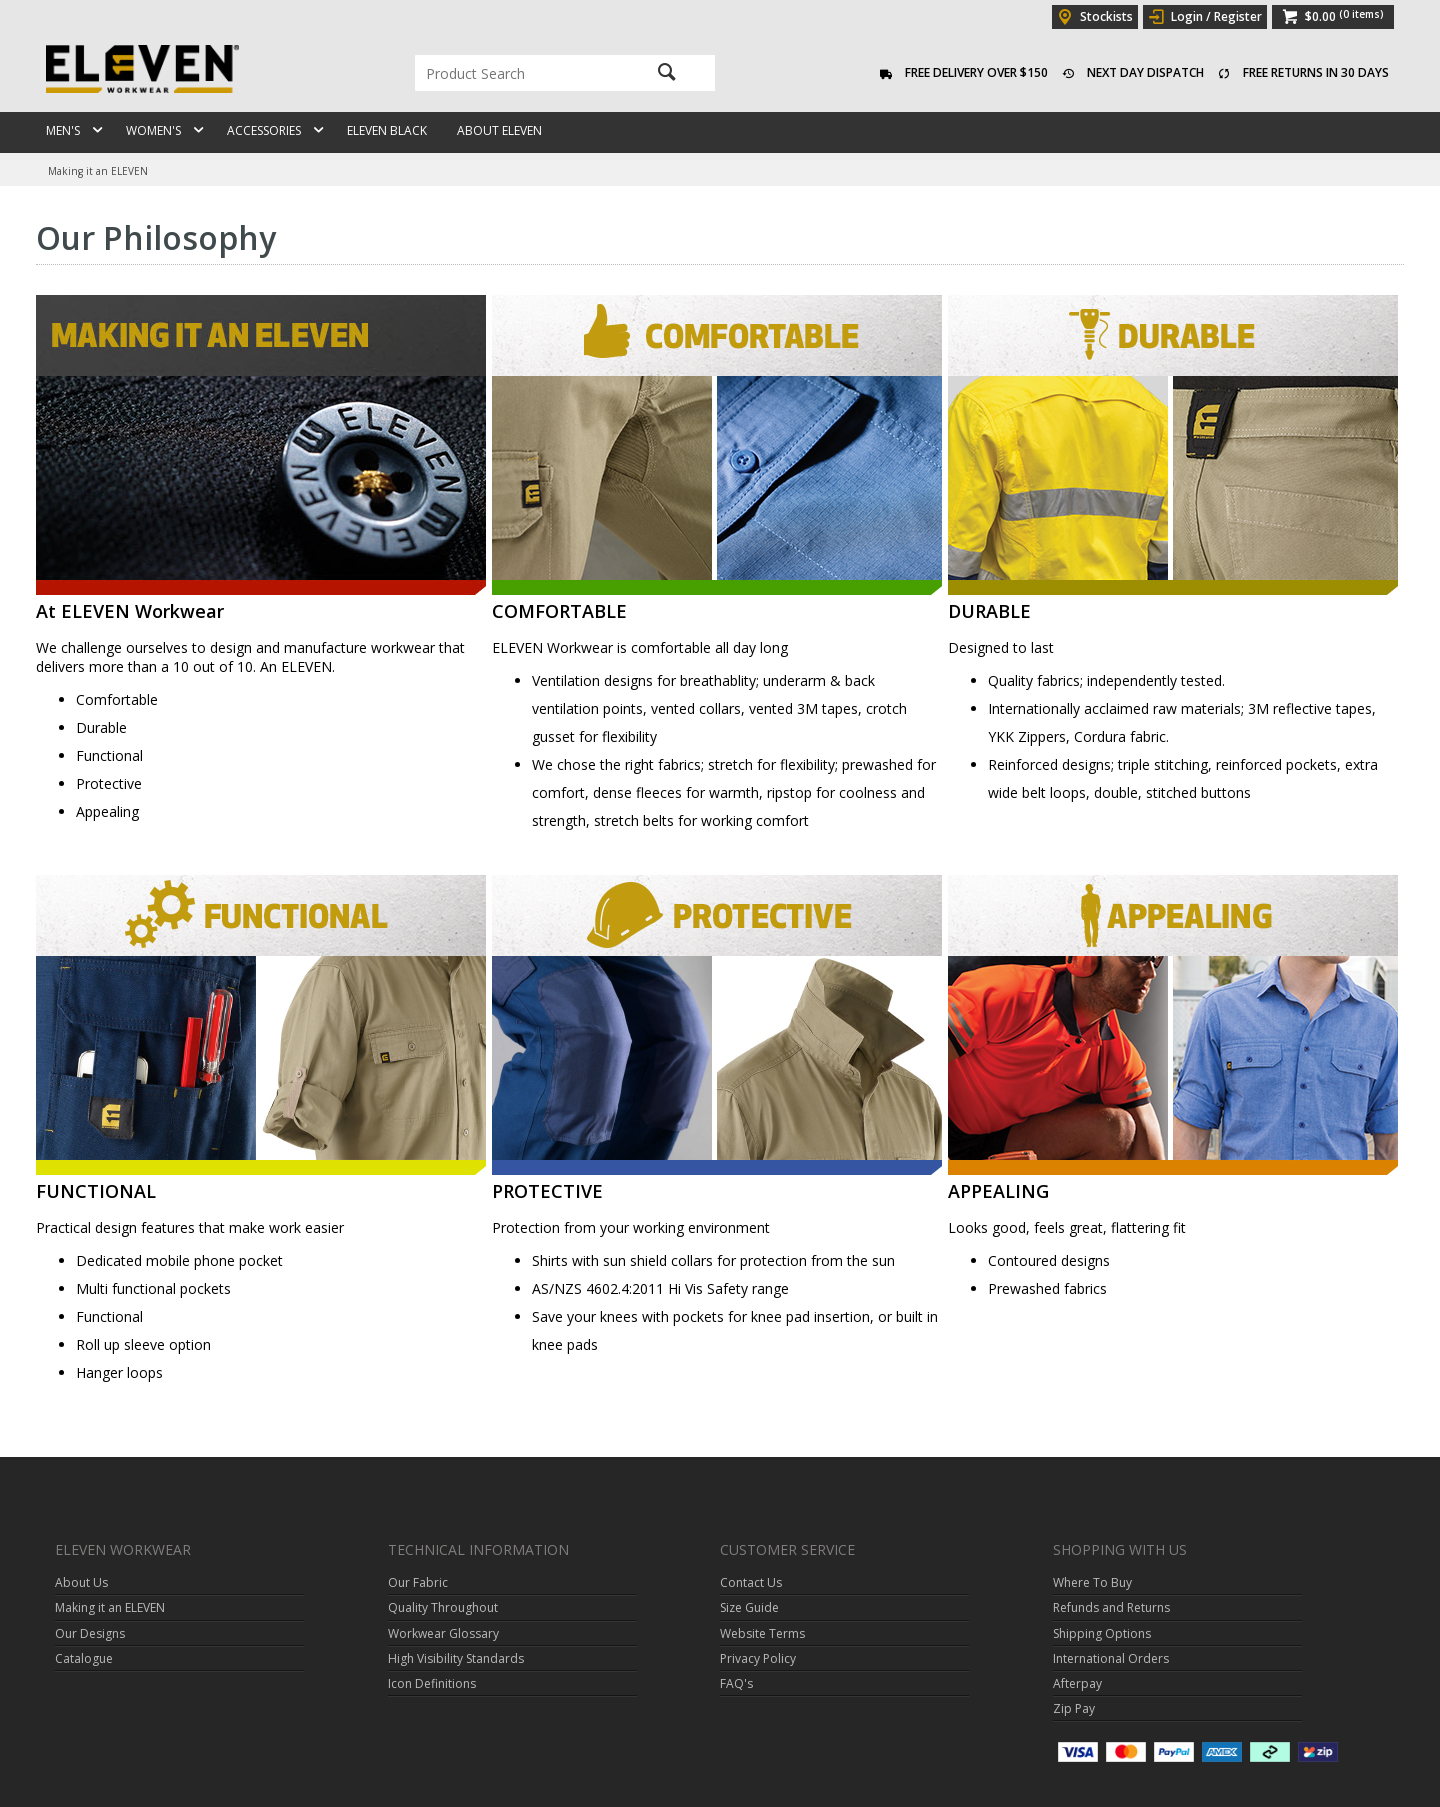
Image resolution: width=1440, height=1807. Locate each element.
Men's (63, 130)
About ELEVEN (499, 130)
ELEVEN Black (387, 130)
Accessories (264, 130)
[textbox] (520, 73)
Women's (153, 130)
